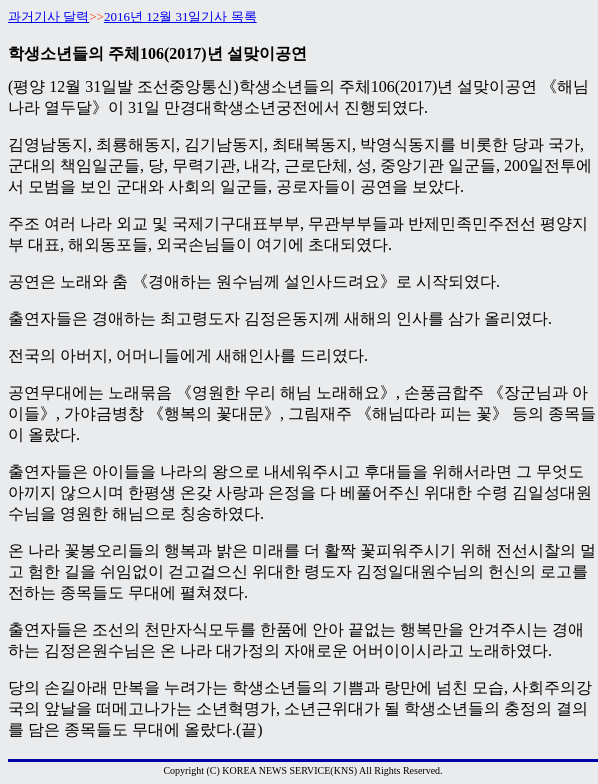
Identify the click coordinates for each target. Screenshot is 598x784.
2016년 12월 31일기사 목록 (180, 16)
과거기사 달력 (48, 16)
